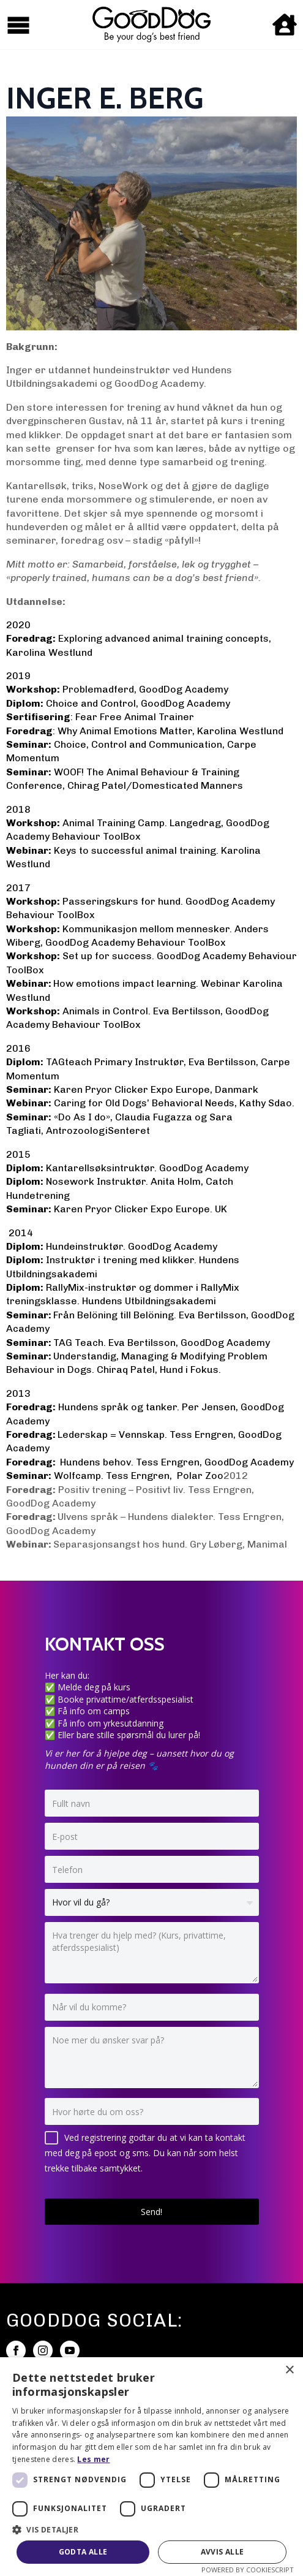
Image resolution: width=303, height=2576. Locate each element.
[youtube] (70, 2350)
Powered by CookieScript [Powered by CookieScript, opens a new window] (247, 2569)
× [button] (289, 2370)
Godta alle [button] (83, 2552)
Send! (151, 2211)
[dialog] (151, 2466)
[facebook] (16, 2350)
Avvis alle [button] (222, 2552)
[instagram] (43, 2350)
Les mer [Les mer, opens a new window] (93, 2459)
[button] (151, 2529)
